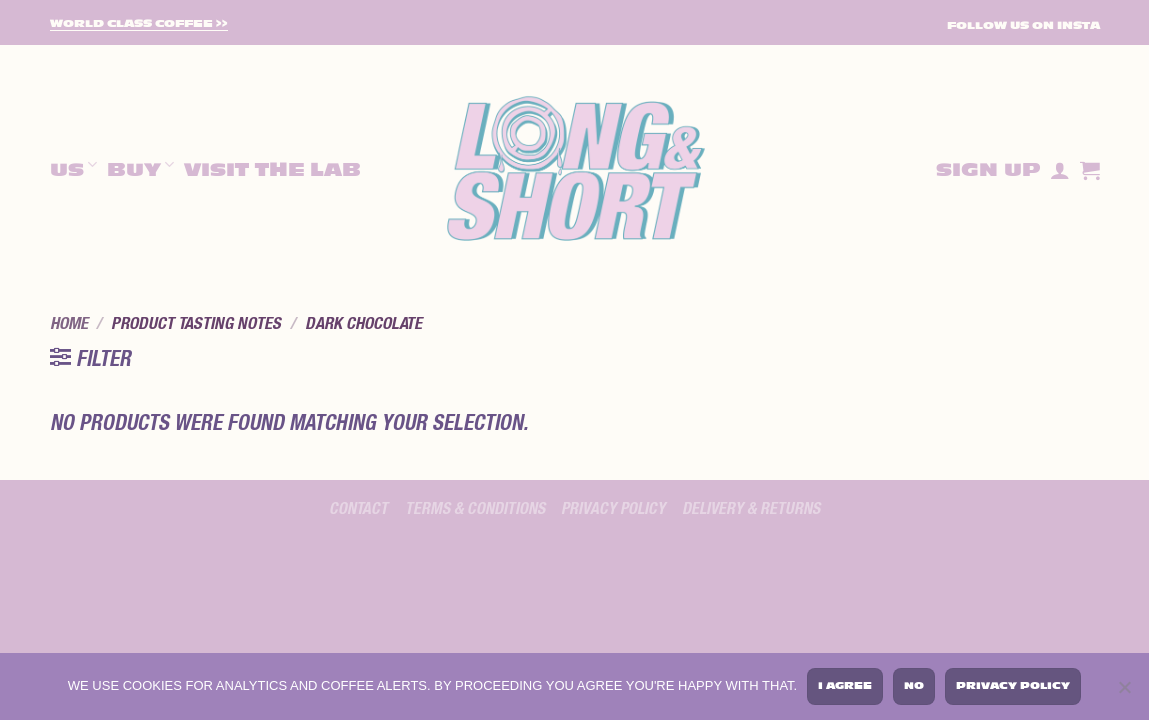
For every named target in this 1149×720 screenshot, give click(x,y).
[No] (1124, 690)
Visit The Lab (272, 170)
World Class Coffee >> (139, 24)
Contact (358, 509)
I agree (845, 685)
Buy (140, 167)
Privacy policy (613, 509)
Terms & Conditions (475, 509)
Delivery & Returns (751, 509)
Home (69, 324)
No (914, 685)
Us (73, 167)
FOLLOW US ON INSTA (1023, 25)
